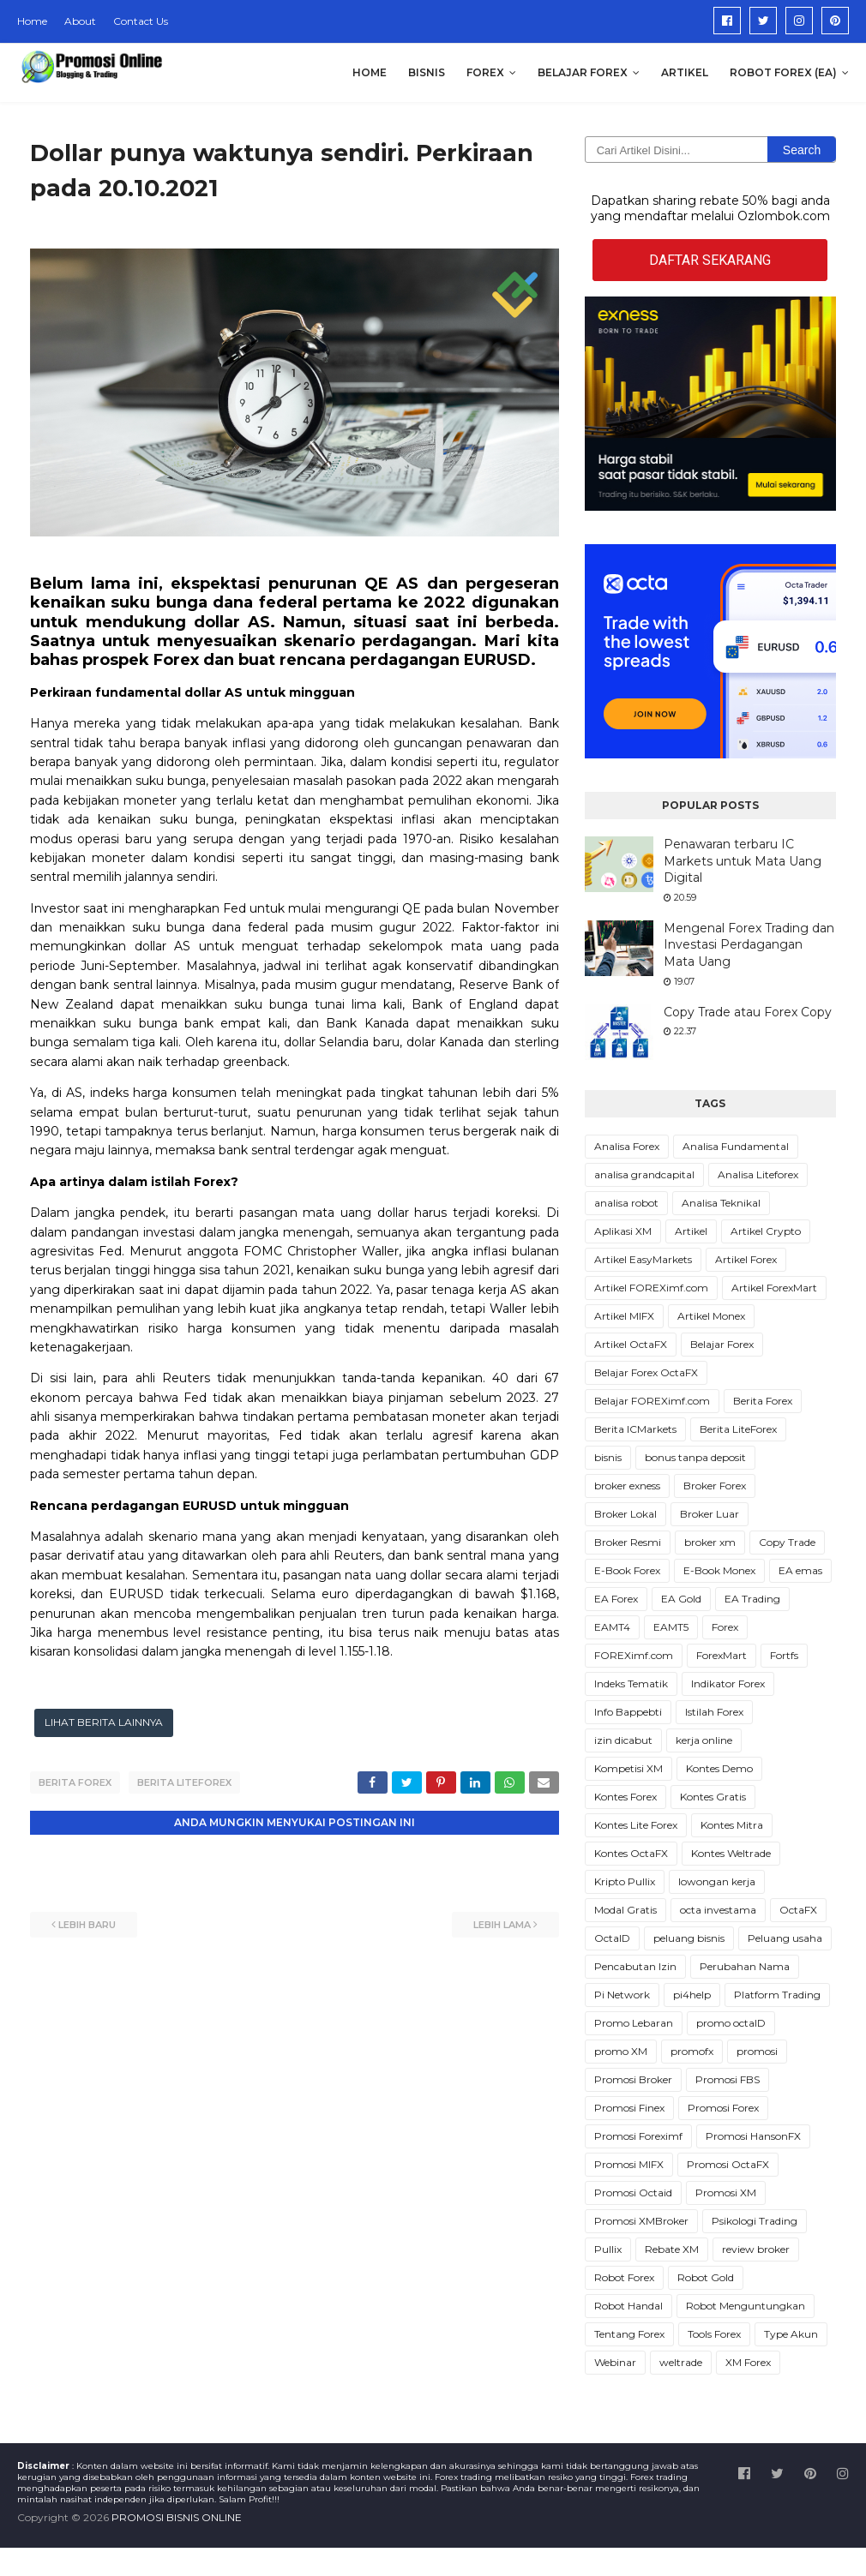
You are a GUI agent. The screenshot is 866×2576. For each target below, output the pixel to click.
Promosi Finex (629, 2107)
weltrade (680, 2362)
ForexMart (721, 1655)
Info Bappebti (628, 1711)
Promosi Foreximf (638, 2136)
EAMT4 (612, 1626)
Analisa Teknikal (721, 1202)
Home (32, 21)
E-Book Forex (627, 1570)
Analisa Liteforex (758, 1174)
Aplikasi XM (623, 1231)
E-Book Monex (719, 1570)
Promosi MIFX (629, 2164)
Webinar (615, 2362)
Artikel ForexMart (774, 1287)
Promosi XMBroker (641, 2220)
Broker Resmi (627, 1542)
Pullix (608, 2249)
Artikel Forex (746, 1259)
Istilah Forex (714, 1711)
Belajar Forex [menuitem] (583, 72)
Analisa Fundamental (736, 1146)
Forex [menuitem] (485, 72)
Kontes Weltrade (731, 1853)
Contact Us (140, 21)
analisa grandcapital (644, 1174)
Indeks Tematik (631, 1683)
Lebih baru (87, 1925)
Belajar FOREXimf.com (652, 1400)
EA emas (800, 1570)
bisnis (608, 1457)
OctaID (612, 1938)
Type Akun (791, 2333)
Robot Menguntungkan (745, 2305)
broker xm (710, 1542)
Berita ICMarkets (635, 1429)
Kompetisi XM (628, 1768)
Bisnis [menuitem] (426, 72)
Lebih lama (502, 1925)
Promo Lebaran (633, 2022)
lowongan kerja (716, 1881)
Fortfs (784, 1655)
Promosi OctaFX (728, 2164)
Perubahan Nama (745, 1966)
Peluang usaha (785, 1938)
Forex (725, 1626)
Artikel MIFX (624, 1315)
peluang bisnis (689, 1938)
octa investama (718, 1909)
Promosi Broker (633, 2079)
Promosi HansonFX (753, 2136)
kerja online (704, 1740)
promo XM (620, 2051)
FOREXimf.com (633, 1655)
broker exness (627, 1485)
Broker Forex (714, 1485)
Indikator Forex (728, 1683)
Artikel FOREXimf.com (651, 1287)
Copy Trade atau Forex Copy (748, 1012)
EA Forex (616, 1598)
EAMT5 (671, 1626)
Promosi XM (725, 2192)
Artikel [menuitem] (684, 72)
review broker (756, 2249)
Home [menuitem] (369, 72)
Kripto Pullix (624, 1881)
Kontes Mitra (732, 1824)
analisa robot (626, 1202)
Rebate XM (672, 2249)
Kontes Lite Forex (635, 1824)
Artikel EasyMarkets (643, 1259)
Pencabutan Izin (635, 1966)
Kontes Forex (625, 1796)
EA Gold (681, 1598)
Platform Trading (777, 1994)
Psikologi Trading (754, 2220)
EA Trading (752, 1598)
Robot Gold (705, 2277)
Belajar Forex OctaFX (646, 1372)
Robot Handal (628, 2305)
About (80, 21)
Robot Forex (624, 2277)
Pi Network (622, 1994)
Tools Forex (714, 2333)
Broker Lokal (625, 1513)
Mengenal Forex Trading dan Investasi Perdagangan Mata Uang (749, 944)
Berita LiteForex (184, 1782)
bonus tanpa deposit (695, 1457)
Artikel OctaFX (630, 1344)
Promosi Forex (723, 2107)
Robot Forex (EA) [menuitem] (783, 72)
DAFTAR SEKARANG (710, 260)
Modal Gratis (625, 1909)
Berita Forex (75, 1782)
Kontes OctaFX (631, 1853)
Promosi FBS (727, 2079)
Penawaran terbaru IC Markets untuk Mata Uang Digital (742, 860)
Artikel (691, 1231)
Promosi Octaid (633, 2192)
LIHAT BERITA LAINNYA (104, 1722)
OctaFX (798, 1909)
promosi (757, 2051)
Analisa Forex (626, 1146)
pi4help (692, 1994)
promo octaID (731, 2022)
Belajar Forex (722, 1344)
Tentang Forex (629, 2333)
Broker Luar (709, 1513)
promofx (692, 2051)
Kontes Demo (719, 1768)
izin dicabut (623, 1740)
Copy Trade (787, 1542)
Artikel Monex (711, 1315)
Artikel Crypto (766, 1231)
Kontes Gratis (713, 1796)
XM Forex (748, 2362)
